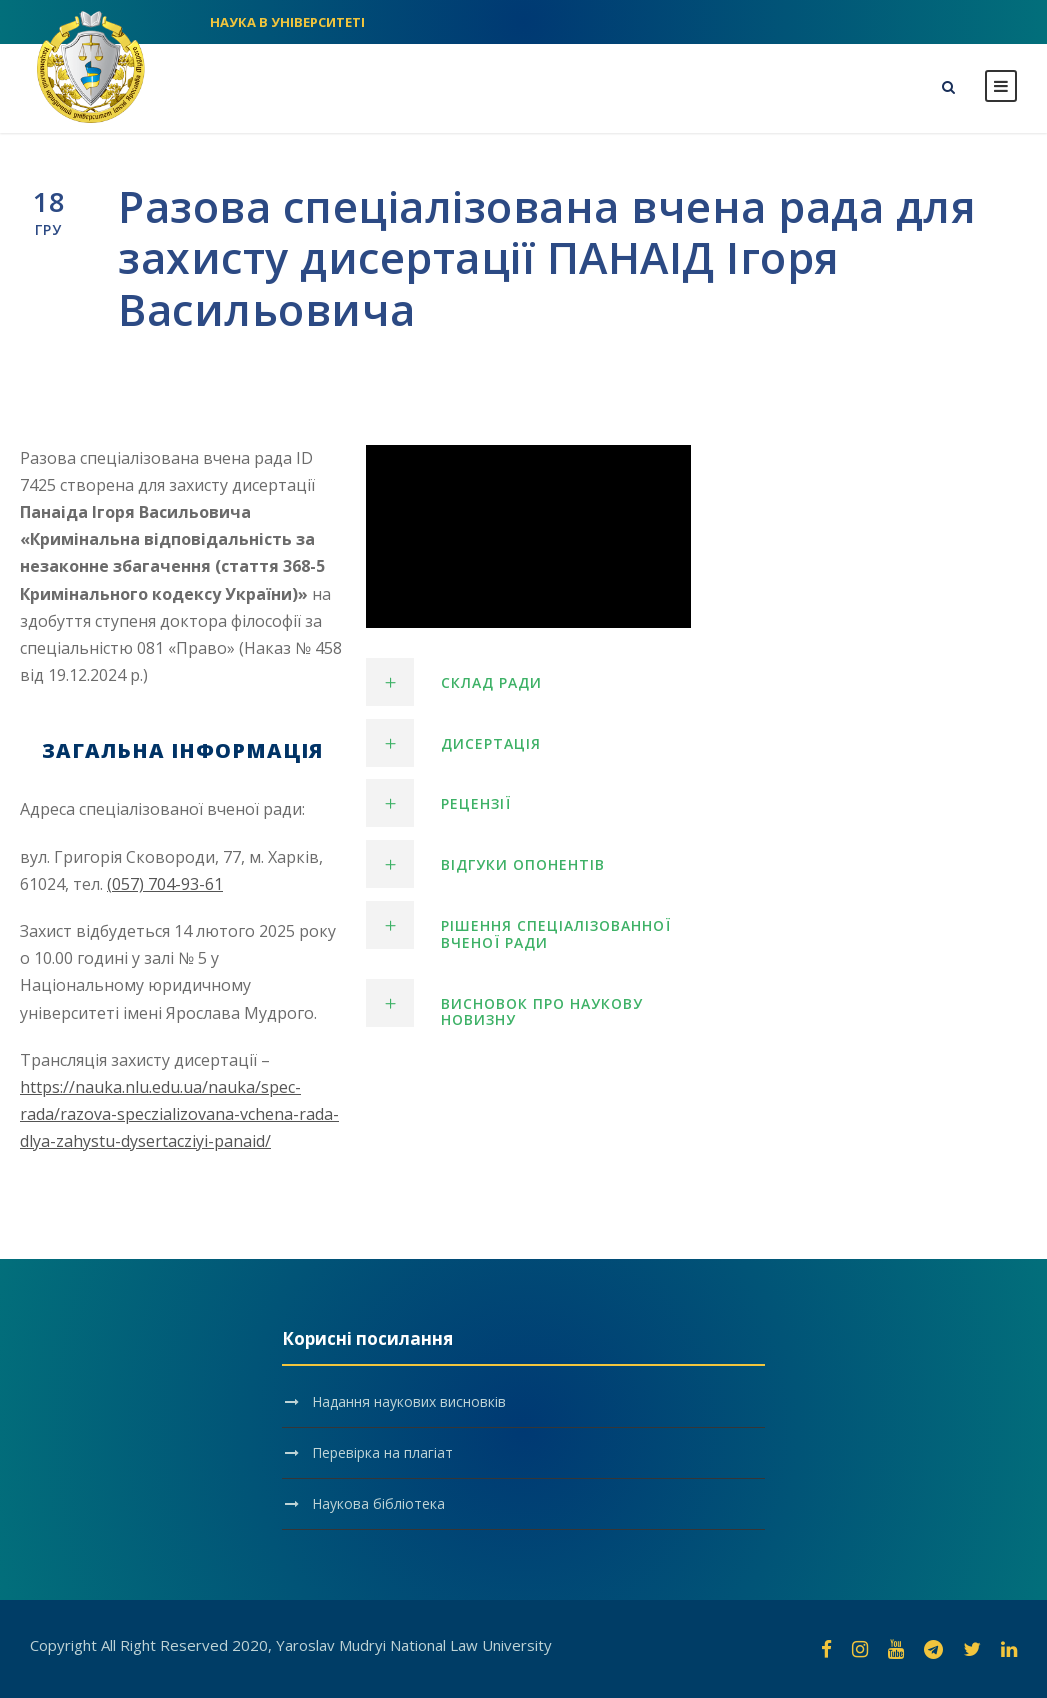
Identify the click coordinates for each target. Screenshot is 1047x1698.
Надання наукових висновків (409, 1401)
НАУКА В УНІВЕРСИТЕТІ (287, 22)
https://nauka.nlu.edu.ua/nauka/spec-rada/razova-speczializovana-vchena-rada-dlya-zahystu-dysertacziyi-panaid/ (179, 1114)
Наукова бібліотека (378, 1503)
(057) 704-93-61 (165, 884)
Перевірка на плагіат (382, 1452)
